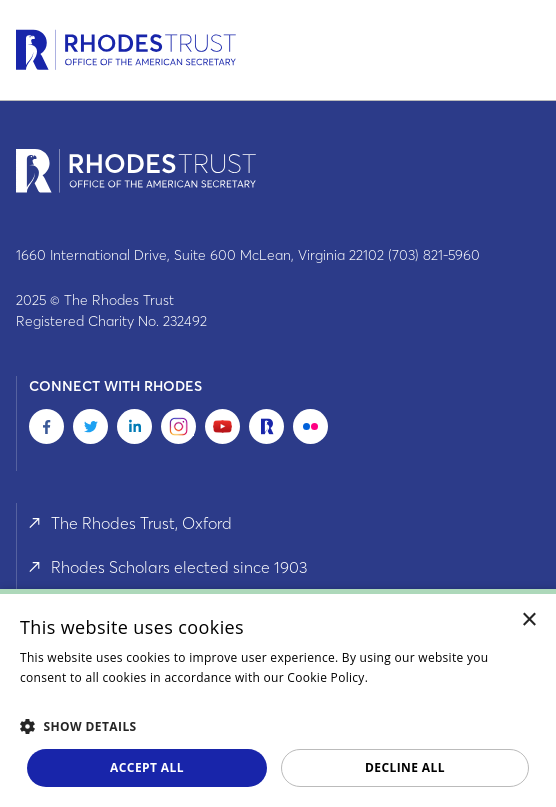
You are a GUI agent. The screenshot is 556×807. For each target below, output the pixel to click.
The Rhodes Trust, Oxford (141, 523)
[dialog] (278, 698)
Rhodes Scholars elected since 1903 (179, 567)
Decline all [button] (405, 767)
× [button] (529, 620)
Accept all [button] (147, 767)
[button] (278, 726)
